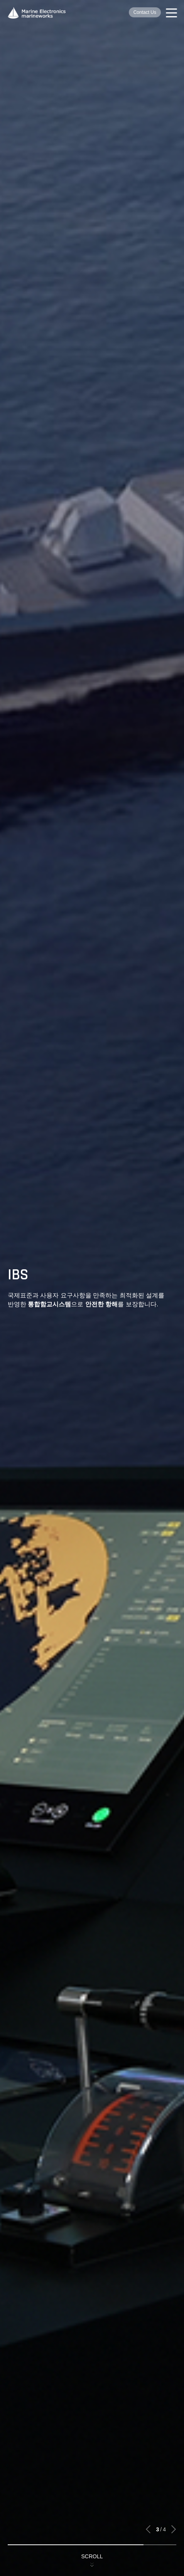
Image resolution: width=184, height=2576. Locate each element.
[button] (148, 2529)
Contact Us (144, 12)
